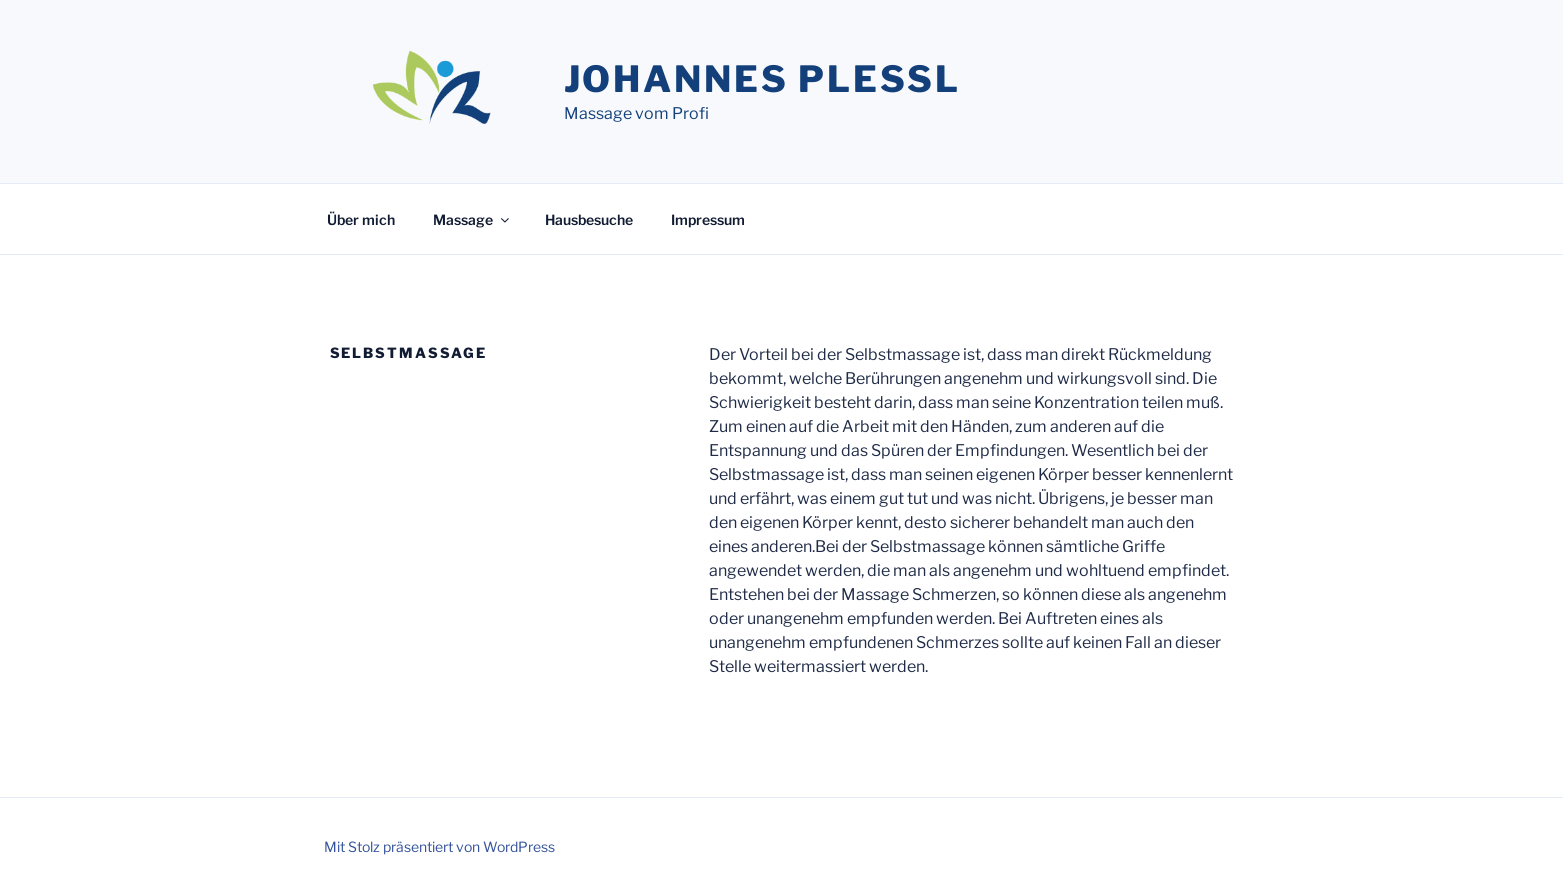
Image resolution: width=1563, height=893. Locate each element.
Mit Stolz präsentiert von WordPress (439, 846)
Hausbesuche (589, 219)
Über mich (361, 219)
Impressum (708, 219)
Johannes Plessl (762, 79)
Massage (472, 219)
